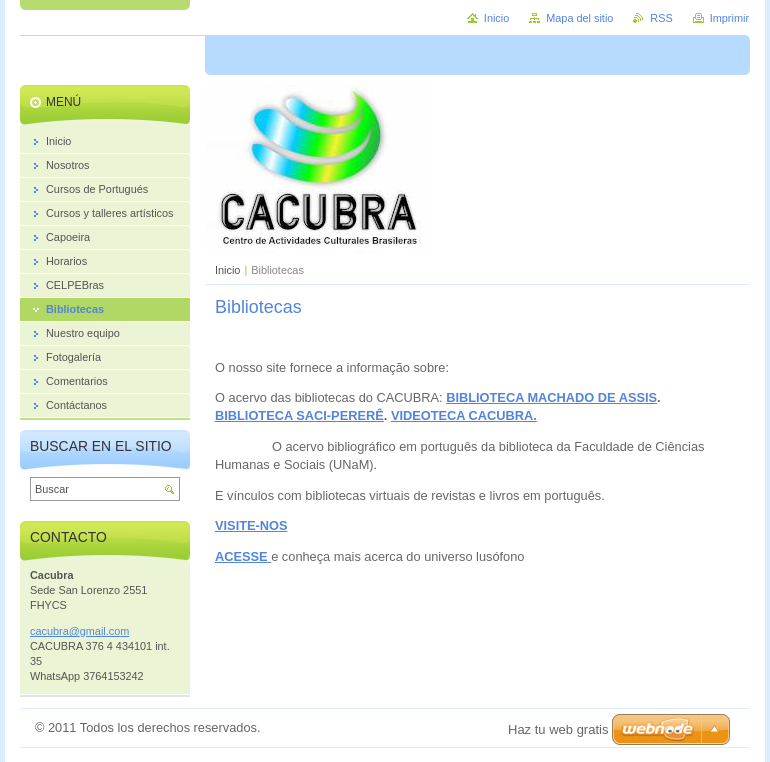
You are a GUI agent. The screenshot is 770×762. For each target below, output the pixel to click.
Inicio (227, 270)
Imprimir (729, 18)
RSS (661, 18)
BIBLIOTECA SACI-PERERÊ (299, 415)
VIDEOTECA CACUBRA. (464, 415)
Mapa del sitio (579, 18)
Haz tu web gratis (558, 729)
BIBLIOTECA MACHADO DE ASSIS (551, 397)
